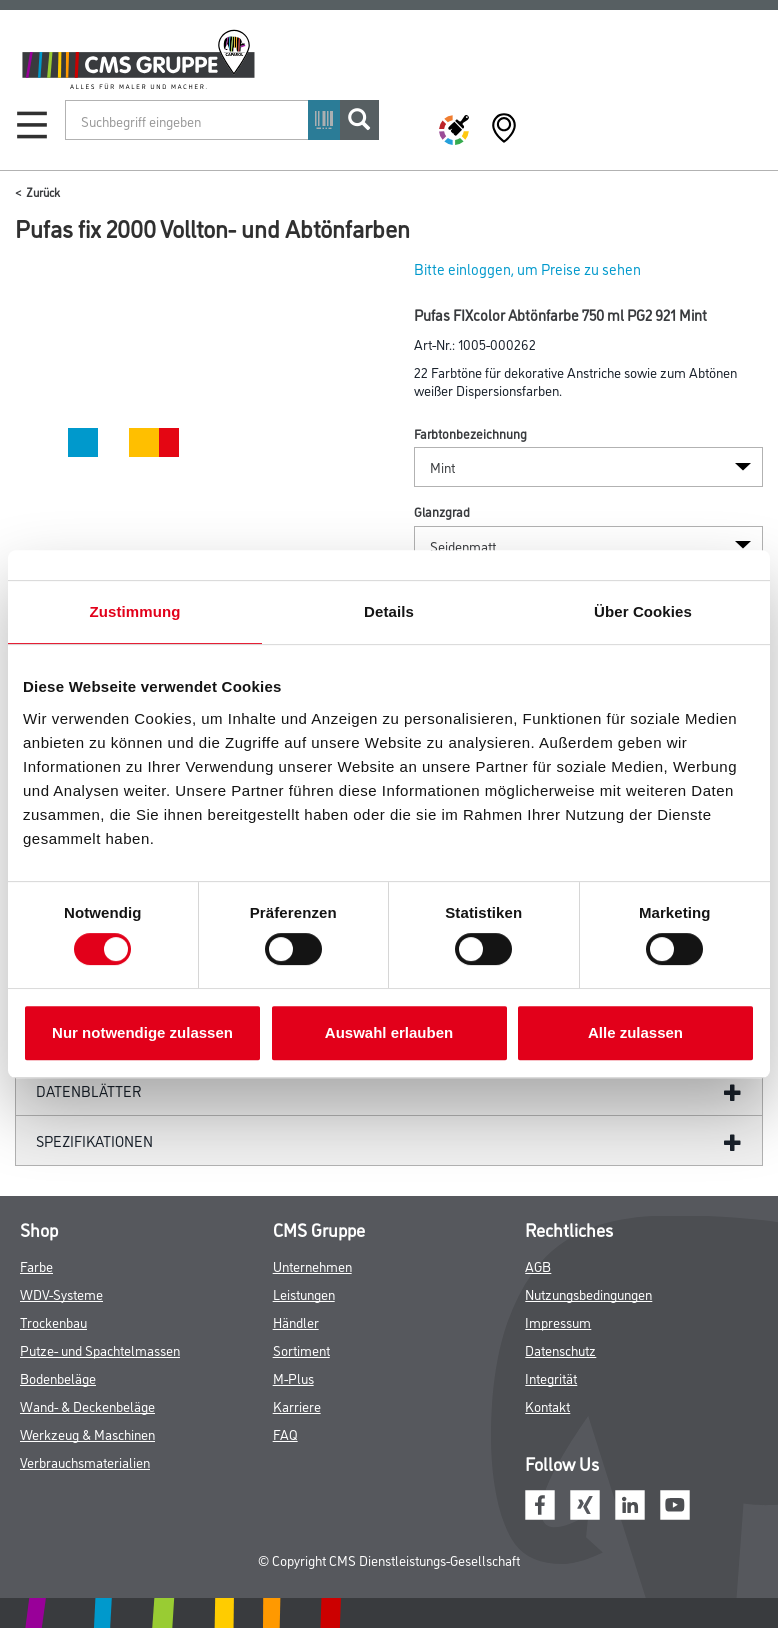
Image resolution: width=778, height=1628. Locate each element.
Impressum (558, 1321)
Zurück (43, 191)
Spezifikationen (94, 1140)
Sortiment (301, 1349)
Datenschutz (560, 1349)
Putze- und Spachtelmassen (100, 1349)
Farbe (36, 1265)
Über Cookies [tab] (643, 611)
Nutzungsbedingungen (588, 1293)
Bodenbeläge (58, 1377)
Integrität (551, 1377)
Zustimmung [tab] (135, 611)
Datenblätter (89, 1090)
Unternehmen (312, 1265)
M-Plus (293, 1377)
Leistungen (304, 1293)
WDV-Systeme (61, 1293)
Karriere (297, 1405)
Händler (296, 1321)
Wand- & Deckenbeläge (87, 1405)
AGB (538, 1265)
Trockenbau (53, 1321)
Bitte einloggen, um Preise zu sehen (527, 268)
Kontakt (547, 1405)
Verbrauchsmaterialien (85, 1461)
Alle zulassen (635, 1032)
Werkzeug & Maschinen (87, 1433)
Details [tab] (389, 611)
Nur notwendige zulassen (142, 1032)
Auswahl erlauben (389, 1032)
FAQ (285, 1433)
